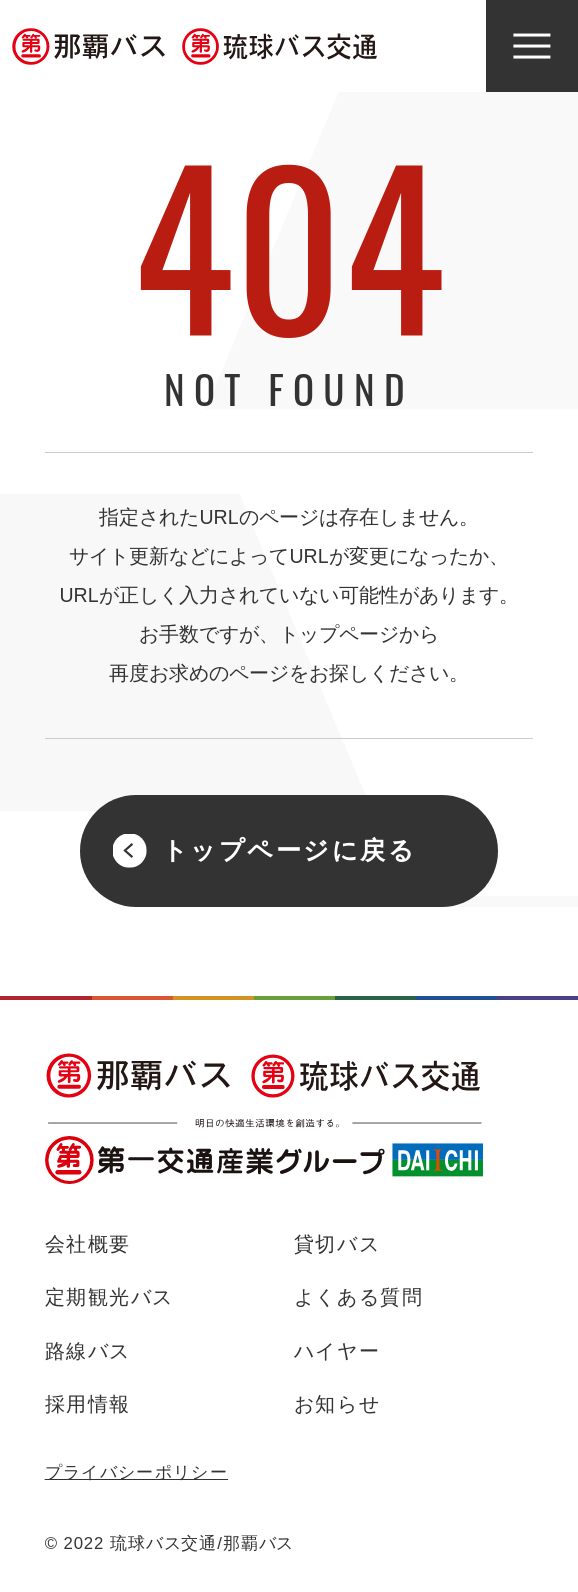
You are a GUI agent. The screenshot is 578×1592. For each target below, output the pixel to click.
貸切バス (337, 1244)
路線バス (88, 1351)
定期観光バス (109, 1297)
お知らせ (337, 1404)
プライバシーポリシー (136, 1472)
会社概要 (88, 1244)
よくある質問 (358, 1297)
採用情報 (88, 1404)
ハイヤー (337, 1351)
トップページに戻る (289, 850)
